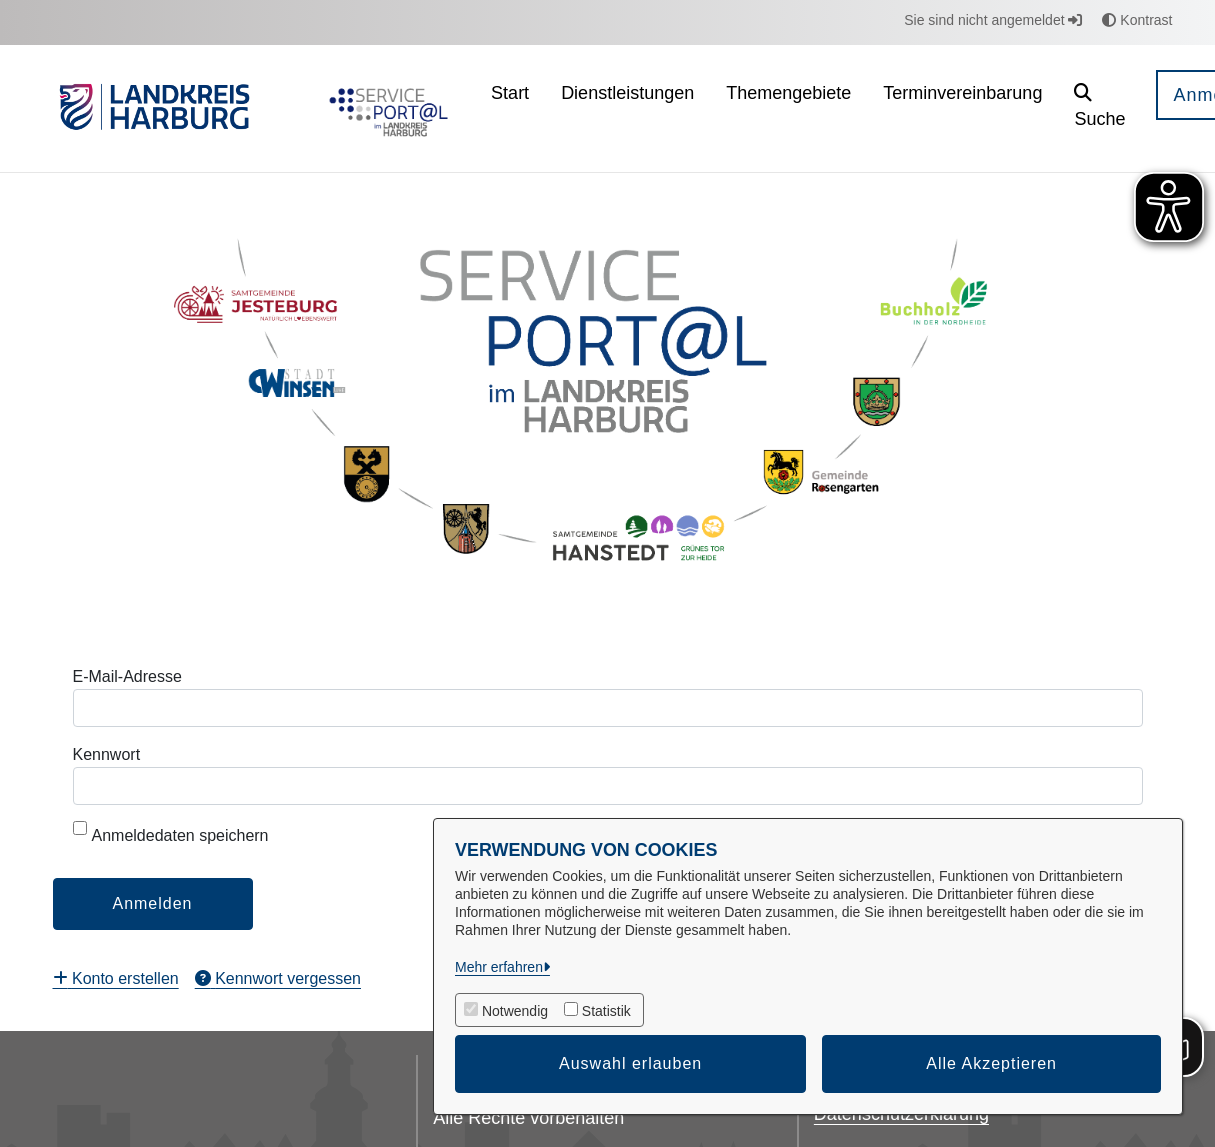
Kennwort (107, 754)
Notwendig (515, 1011)
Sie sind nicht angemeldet (993, 20)
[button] (1099, 108)
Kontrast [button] (1137, 20)
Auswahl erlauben (630, 1063)
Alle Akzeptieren (991, 1063)
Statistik (606, 1011)
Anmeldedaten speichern (171, 832)
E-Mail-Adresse (127, 676)
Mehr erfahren (499, 967)
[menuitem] (510, 108)
